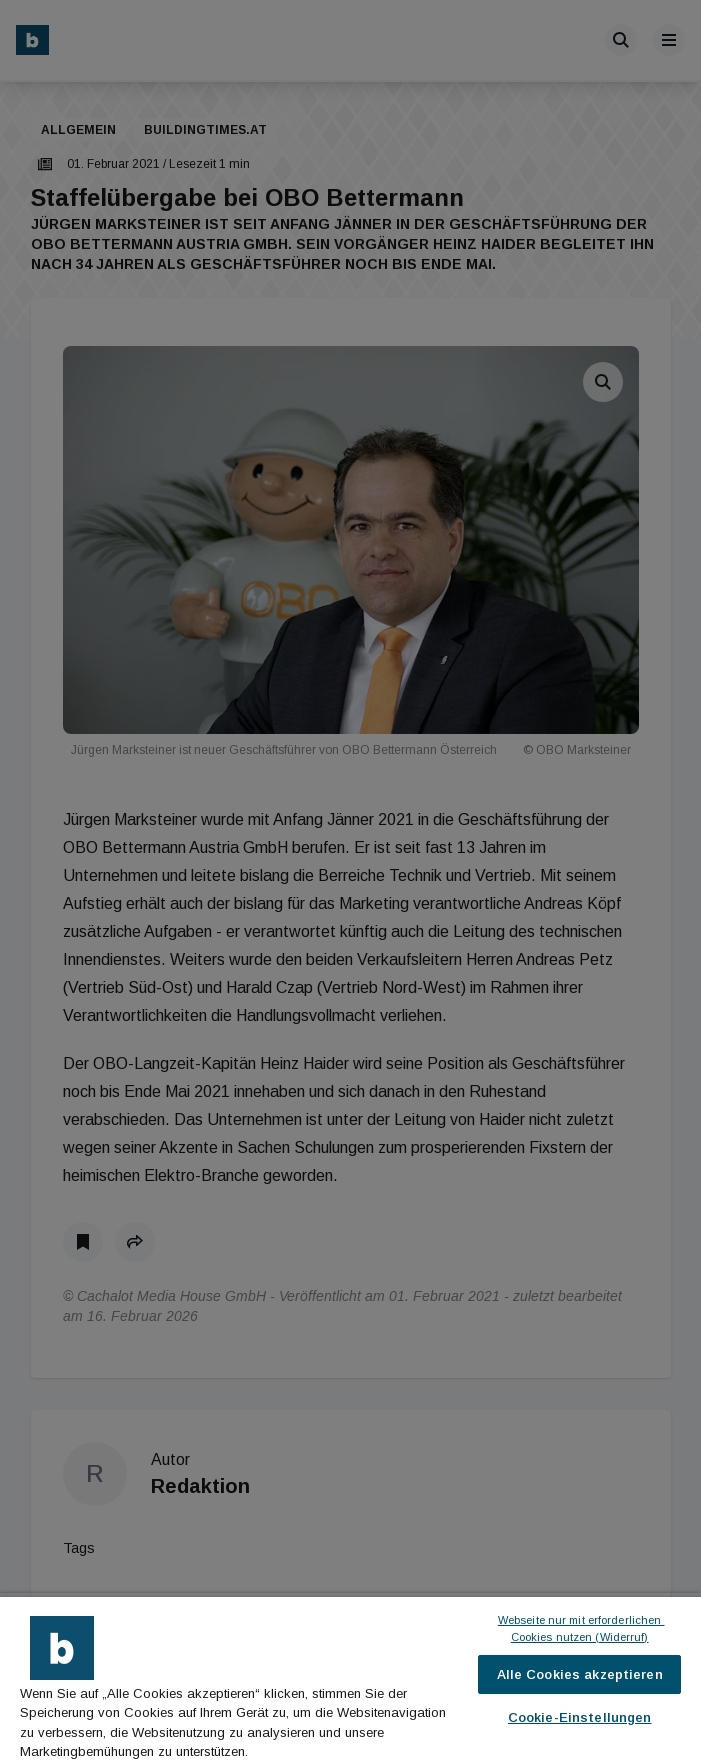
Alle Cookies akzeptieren (580, 1674)
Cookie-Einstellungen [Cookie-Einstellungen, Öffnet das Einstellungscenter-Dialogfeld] (580, 1717)
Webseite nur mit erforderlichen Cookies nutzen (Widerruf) (581, 1628)
